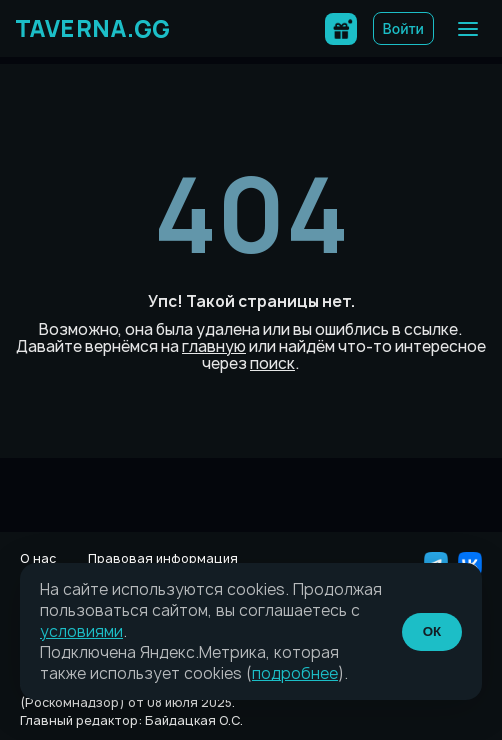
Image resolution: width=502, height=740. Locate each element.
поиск (272, 363)
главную (214, 346)
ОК (432, 631)
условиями (81, 631)
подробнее (295, 673)
